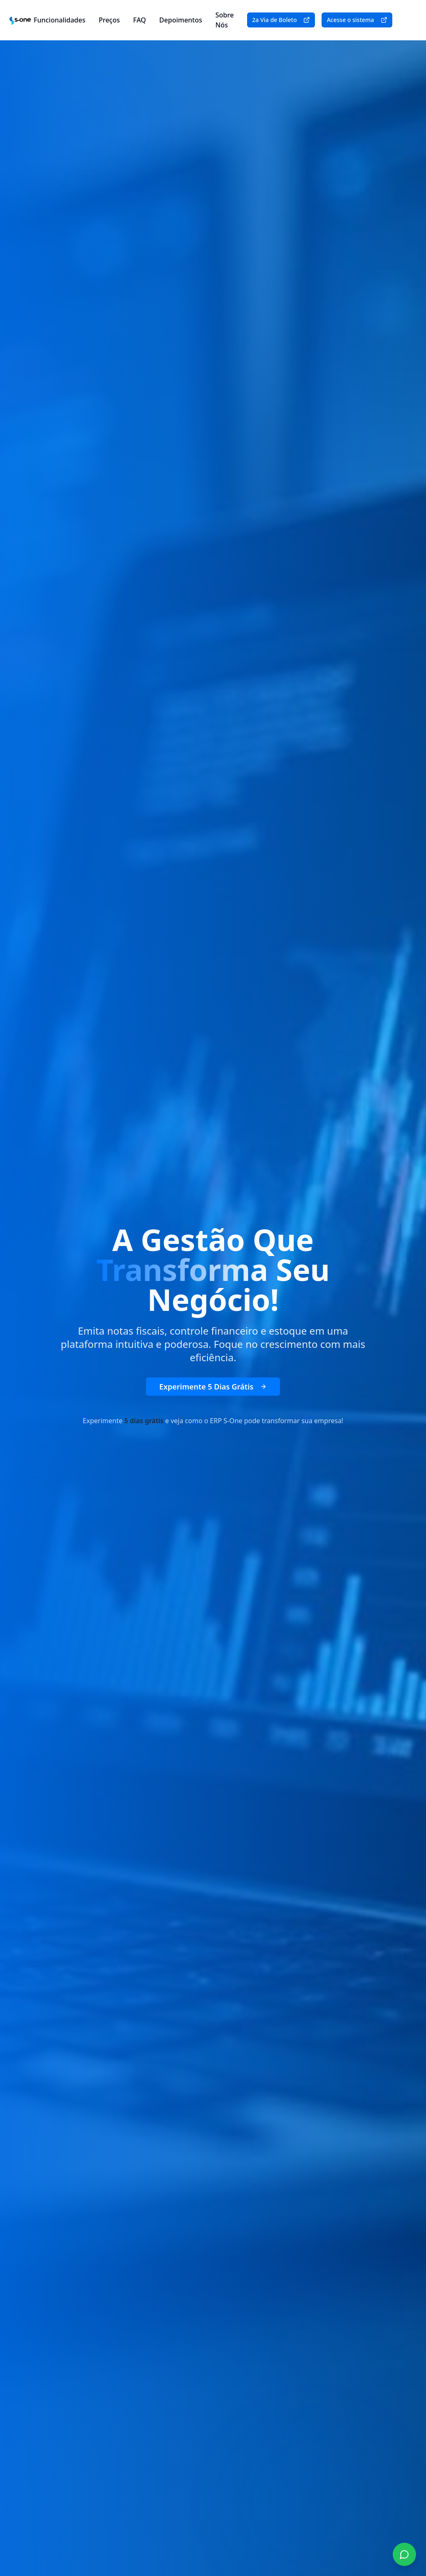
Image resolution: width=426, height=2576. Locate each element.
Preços (109, 20)
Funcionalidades (59, 20)
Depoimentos (180, 20)
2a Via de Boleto (281, 20)
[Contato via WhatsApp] (404, 2554)
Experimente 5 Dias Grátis (213, 1387)
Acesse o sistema (357, 20)
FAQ (139, 20)
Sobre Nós (224, 20)
